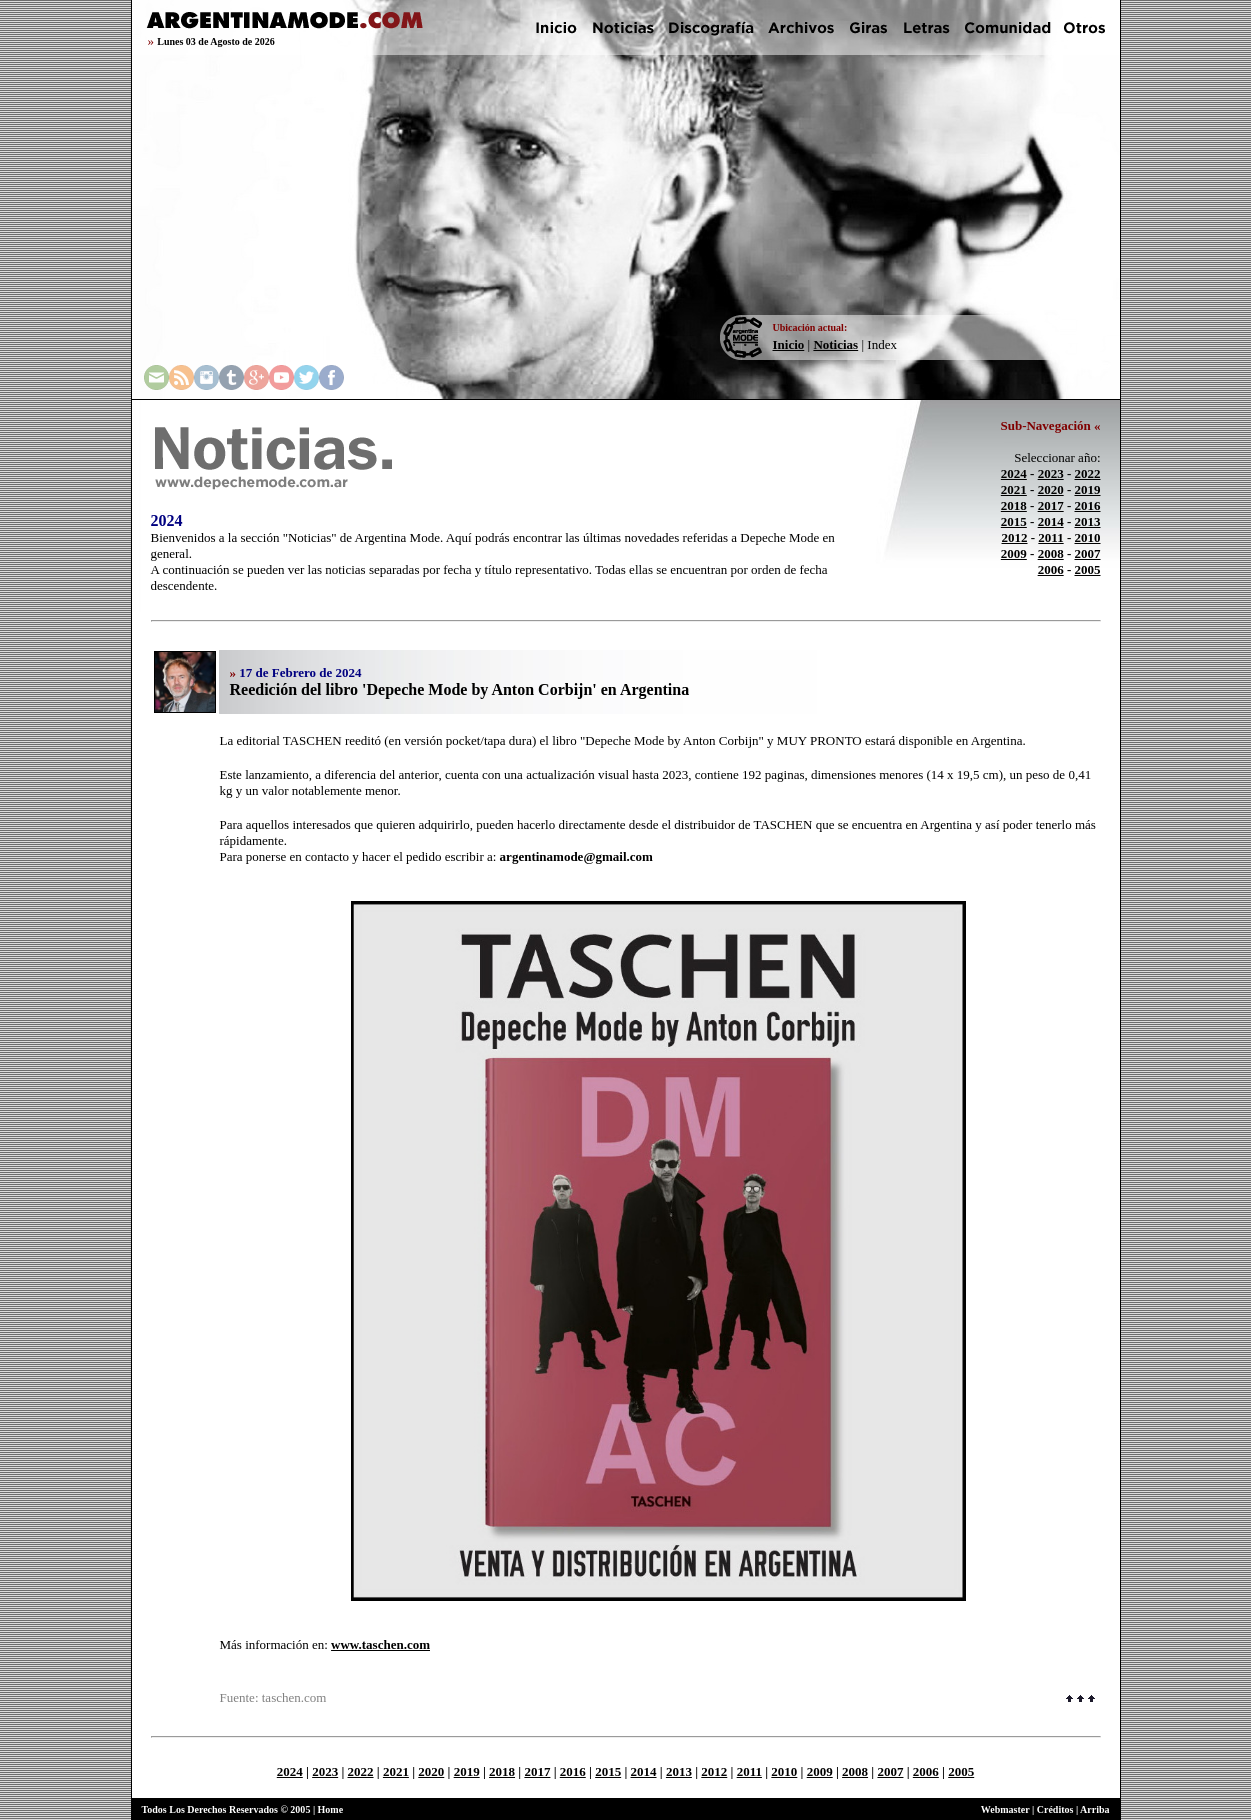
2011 (1050, 537)
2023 (1051, 473)
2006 (1051, 569)
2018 (1014, 505)
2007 (1088, 553)
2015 (1014, 521)
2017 (1051, 505)
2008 (1051, 553)
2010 (1088, 537)
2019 (1088, 489)
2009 (1014, 553)
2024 (1014, 473)
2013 (1088, 521)
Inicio (789, 344)
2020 (1051, 489)
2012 (1015, 537)
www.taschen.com (380, 1644)
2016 (1088, 505)
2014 (1051, 521)
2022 (1088, 473)
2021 (1014, 489)
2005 (1088, 569)
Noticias (835, 344)
